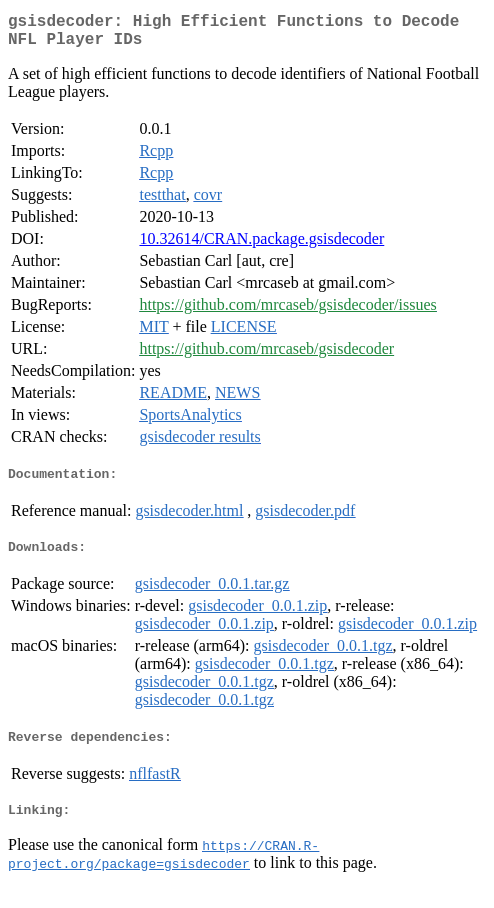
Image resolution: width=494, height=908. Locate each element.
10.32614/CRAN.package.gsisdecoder (261, 246)
